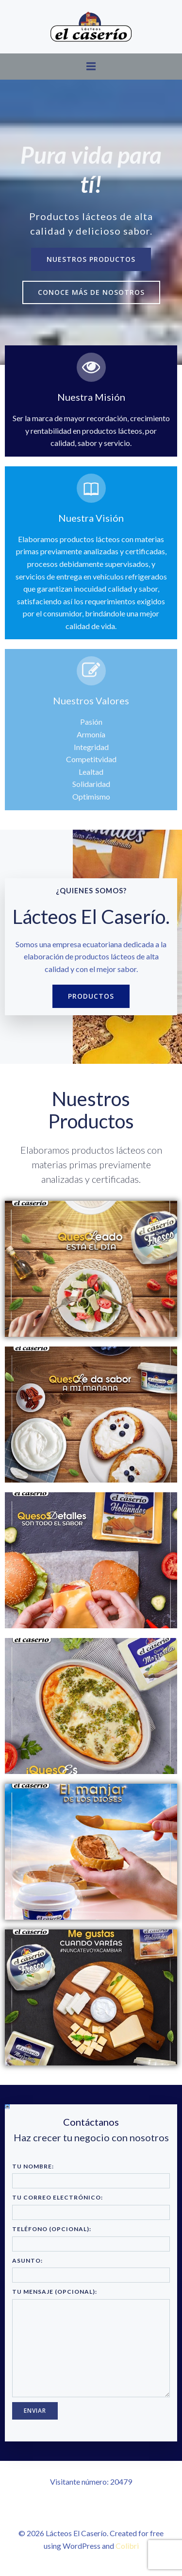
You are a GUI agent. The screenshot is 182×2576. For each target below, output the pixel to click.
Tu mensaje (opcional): (91, 2342)
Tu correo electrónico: (91, 2207)
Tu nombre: (91, 2176)
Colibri (127, 2545)
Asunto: (91, 2270)
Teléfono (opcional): (91, 2238)
